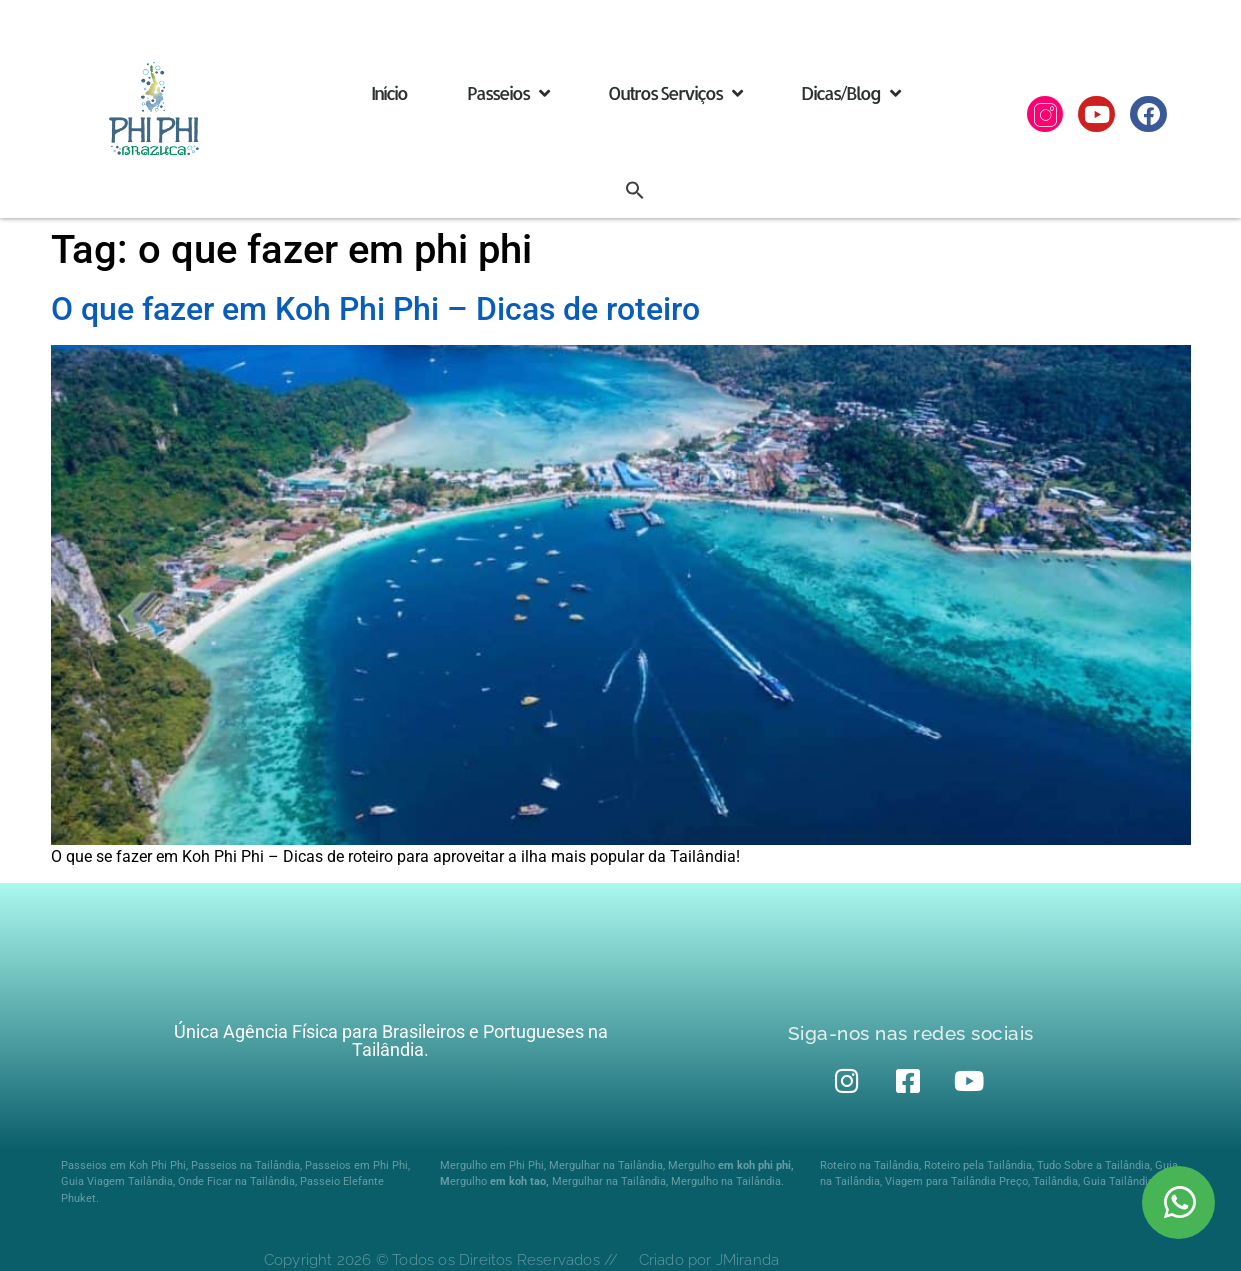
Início (389, 92)
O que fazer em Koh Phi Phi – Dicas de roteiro (375, 309)
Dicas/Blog (850, 93)
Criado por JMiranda (709, 1260)
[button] (635, 190)
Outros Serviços (674, 93)
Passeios (507, 93)
